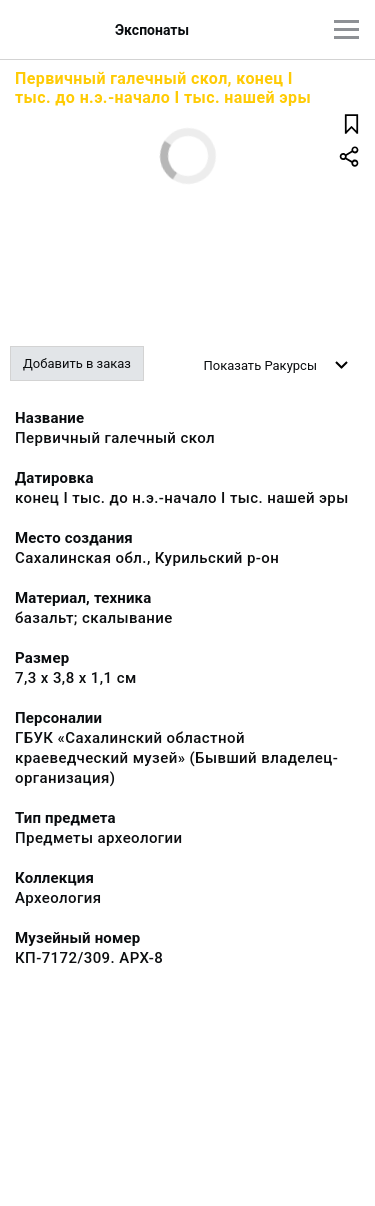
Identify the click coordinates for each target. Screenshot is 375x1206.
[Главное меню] (346, 29)
